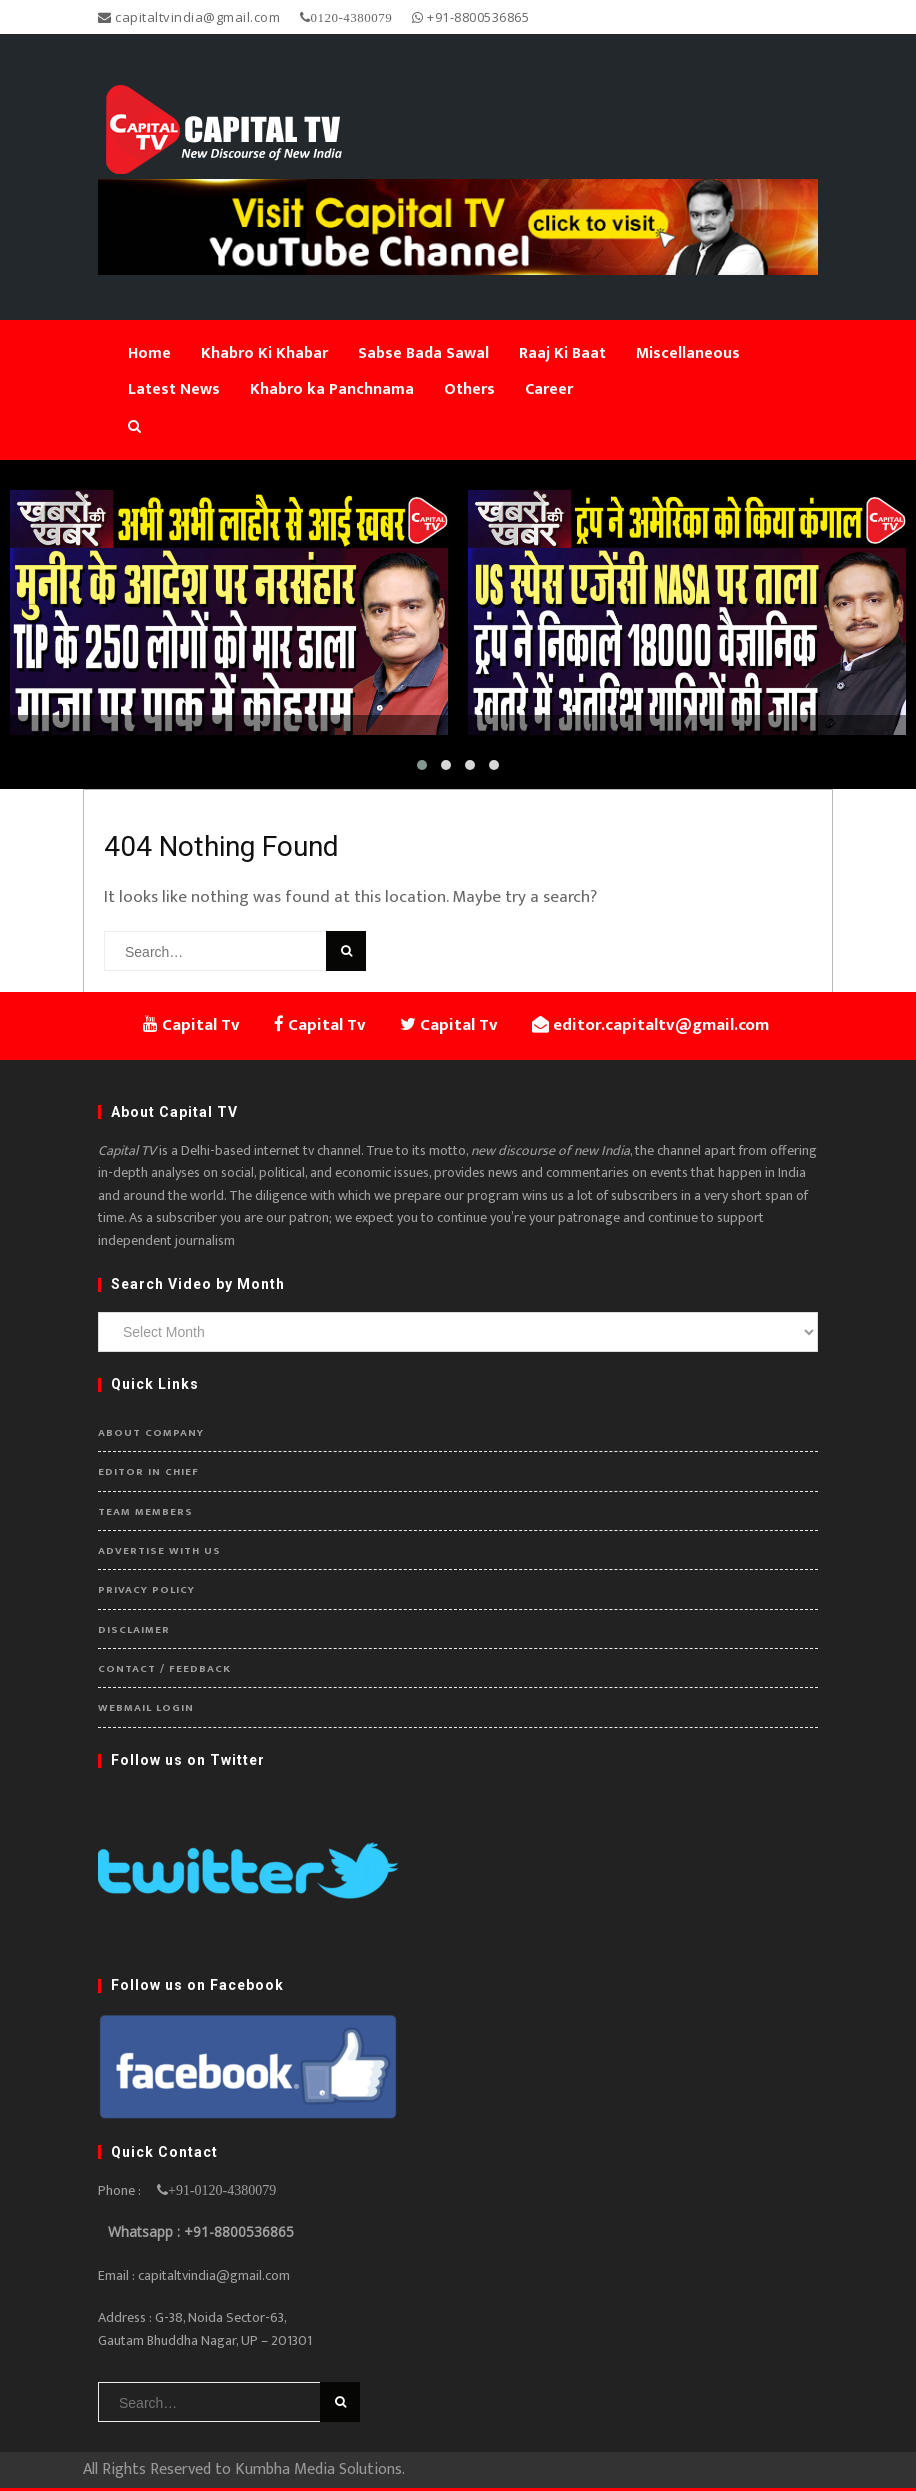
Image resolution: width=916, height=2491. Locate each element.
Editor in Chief (148, 1472)
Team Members (145, 1512)
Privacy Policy (146, 1590)
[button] (422, 765)
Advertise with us (159, 1551)
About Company (151, 1433)
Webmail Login (146, 1708)
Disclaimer (134, 1630)
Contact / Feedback (164, 1669)
